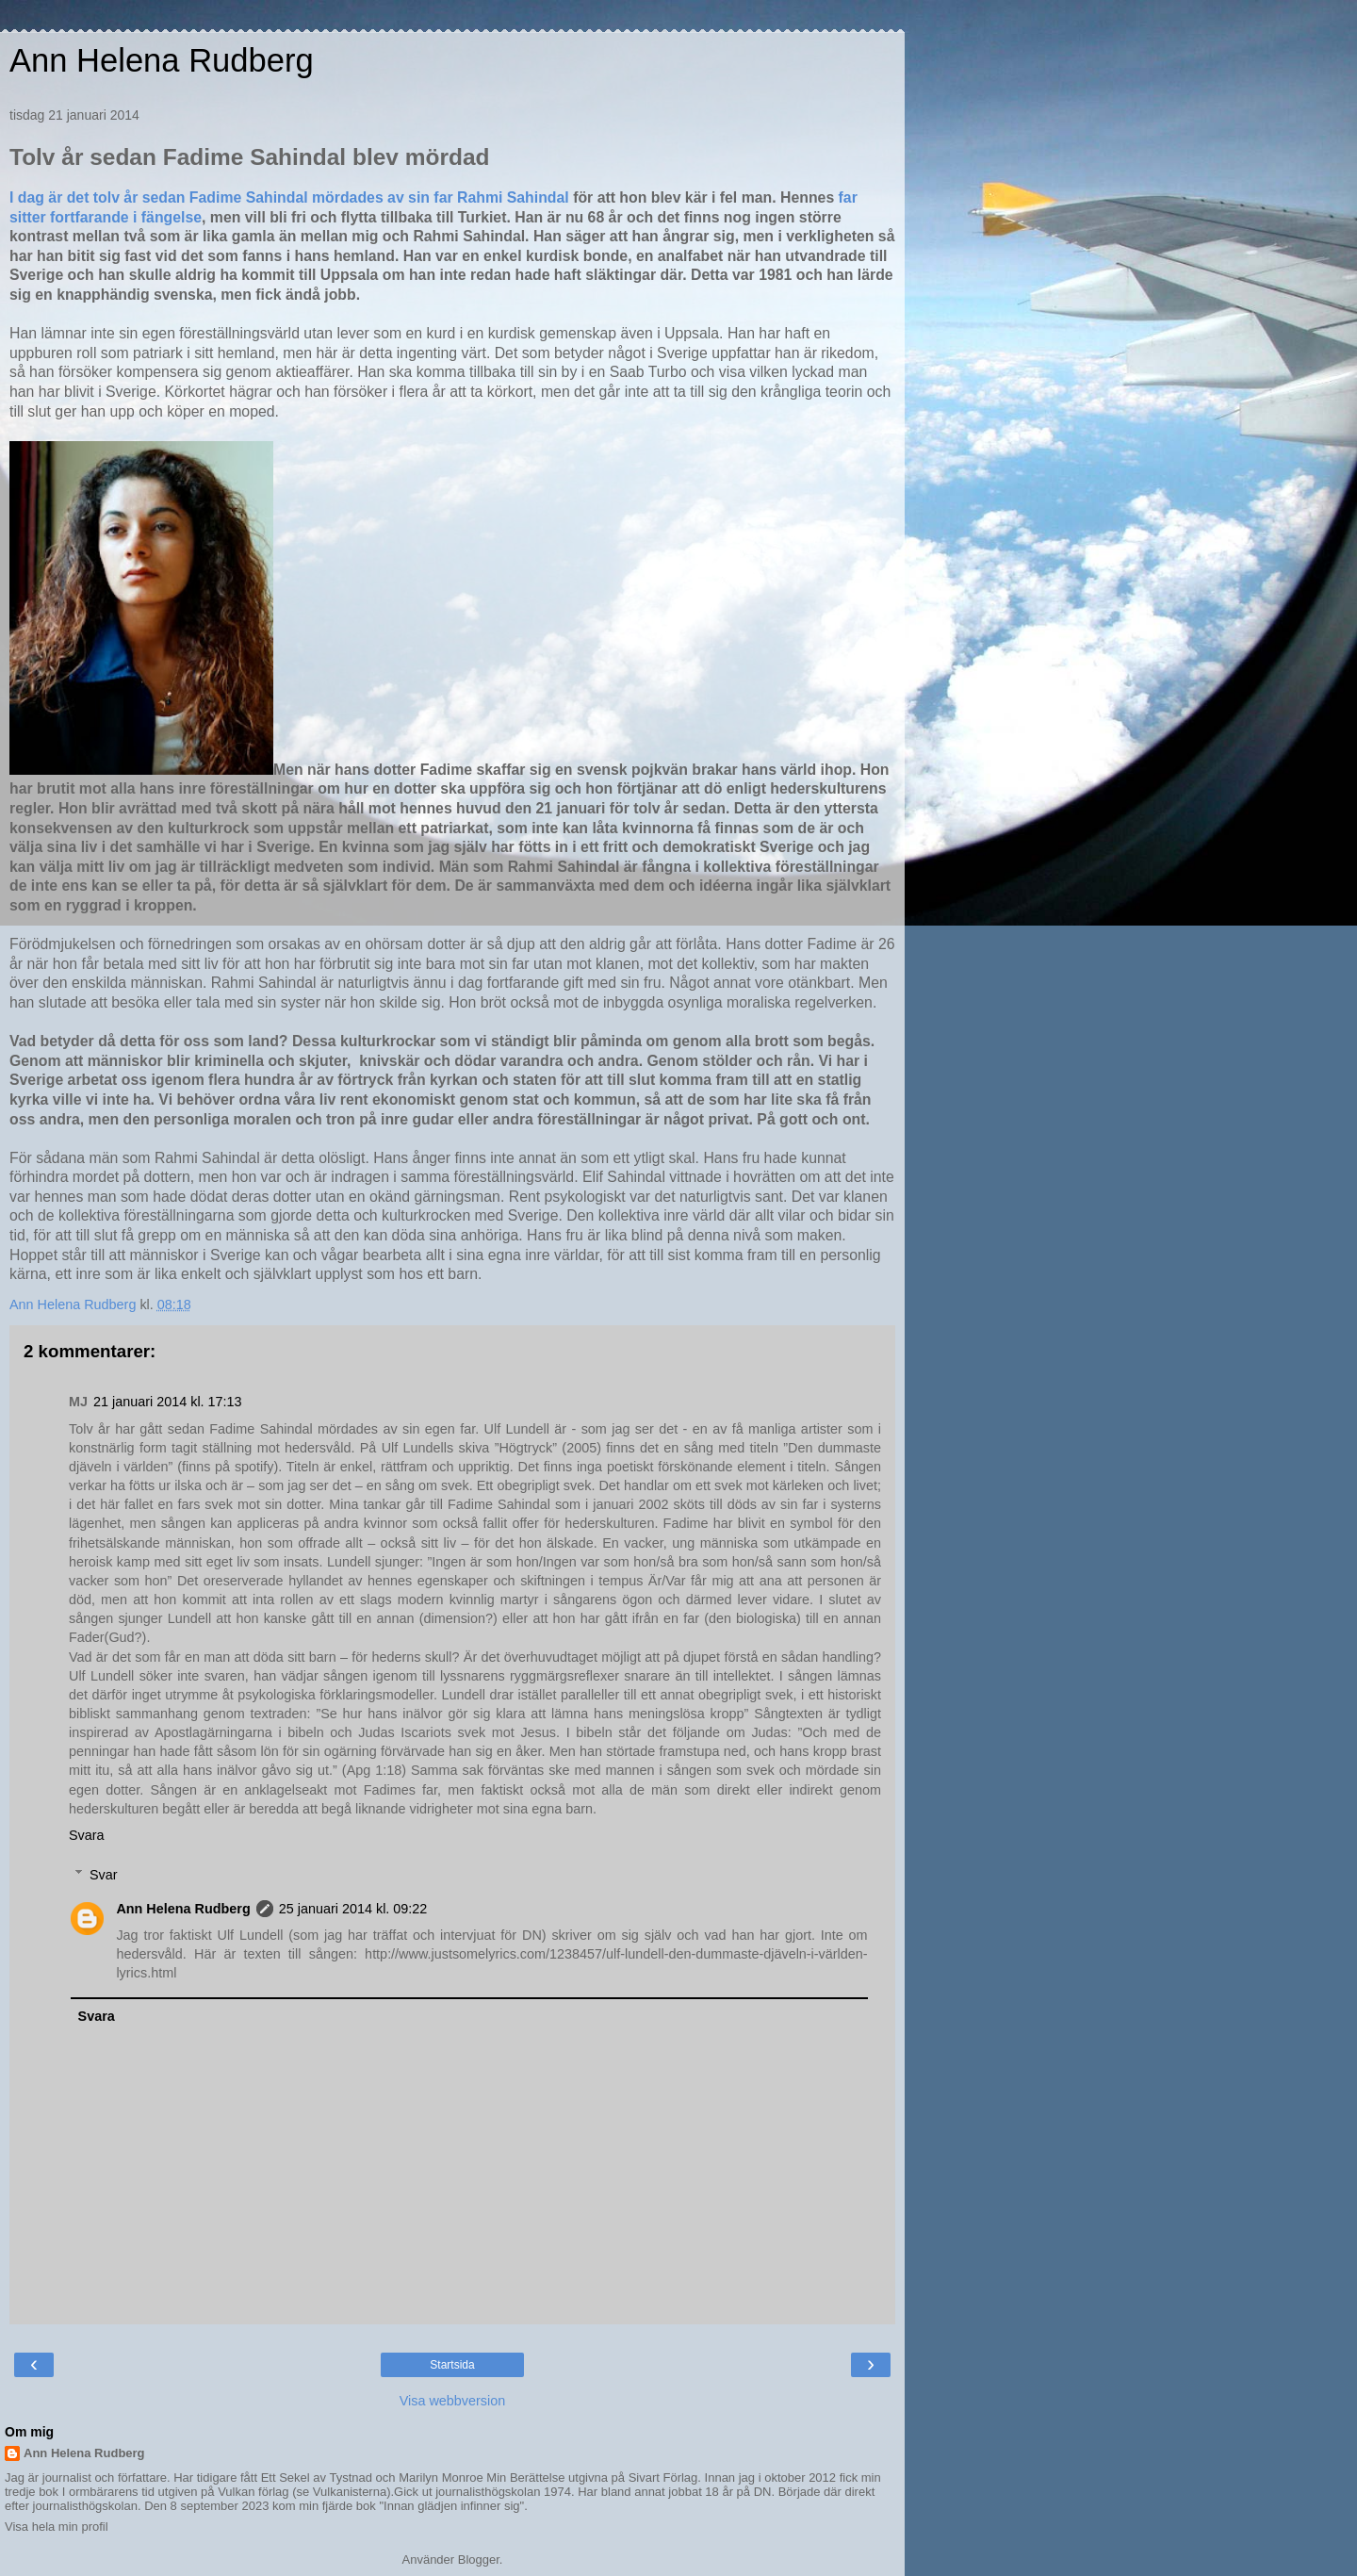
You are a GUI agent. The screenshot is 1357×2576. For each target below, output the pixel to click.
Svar (104, 1874)
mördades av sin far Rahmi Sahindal (440, 197)
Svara (87, 1835)
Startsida (452, 2364)
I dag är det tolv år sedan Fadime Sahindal (160, 197)
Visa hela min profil (56, 2526)
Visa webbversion (453, 2400)
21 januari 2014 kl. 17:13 (167, 1401)
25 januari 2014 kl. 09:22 (353, 1908)
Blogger (478, 2559)
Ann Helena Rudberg (161, 60)
